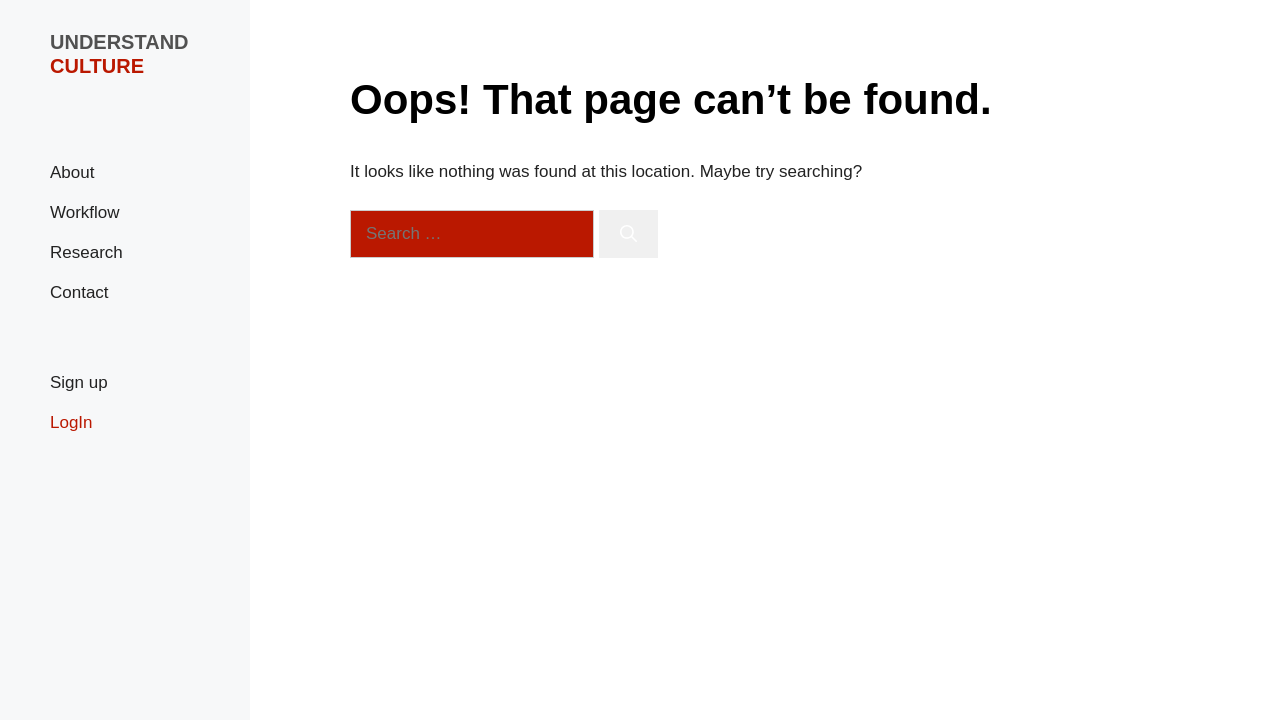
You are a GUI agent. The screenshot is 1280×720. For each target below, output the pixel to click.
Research (86, 252)
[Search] (628, 234)
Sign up (79, 382)
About (72, 172)
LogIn (71, 422)
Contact (79, 292)
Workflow (85, 212)
